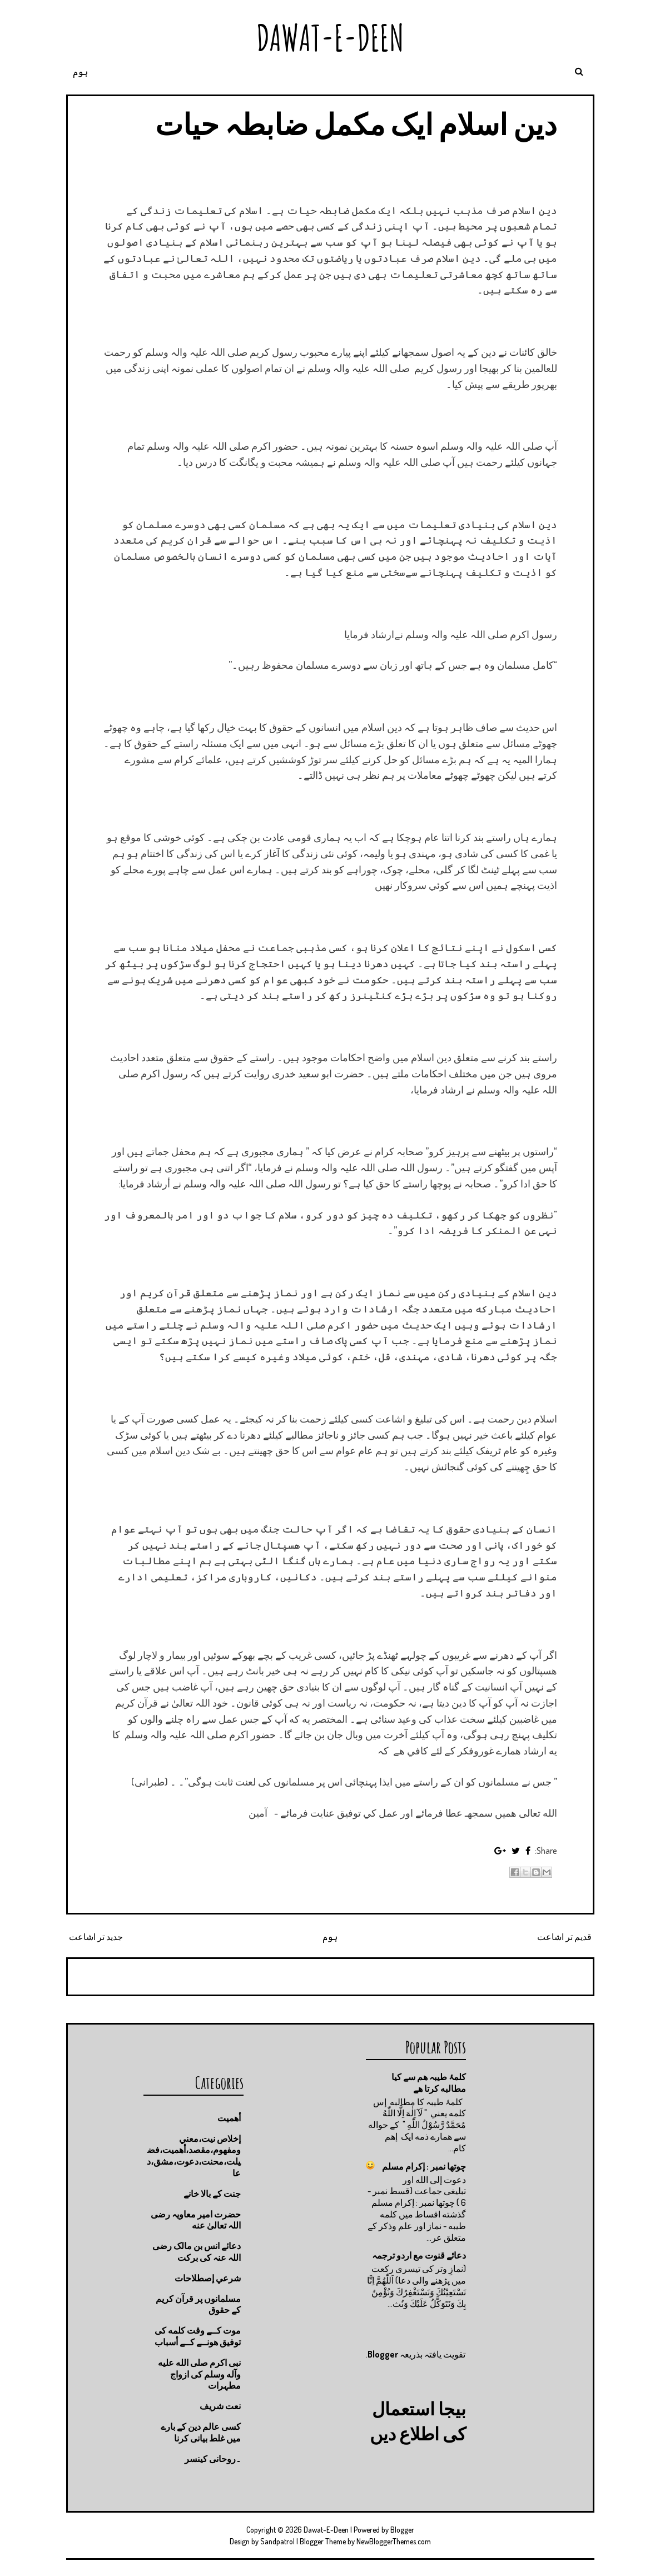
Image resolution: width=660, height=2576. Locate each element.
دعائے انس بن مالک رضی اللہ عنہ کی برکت (196, 2251)
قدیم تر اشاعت (564, 1936)
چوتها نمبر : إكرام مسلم (424, 2166)
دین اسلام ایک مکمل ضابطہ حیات (356, 123)
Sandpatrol (277, 2541)
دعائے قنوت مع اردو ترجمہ (419, 2255)
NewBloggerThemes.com (393, 2541)
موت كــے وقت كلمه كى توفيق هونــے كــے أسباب (198, 2336)
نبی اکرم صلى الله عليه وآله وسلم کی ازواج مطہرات (199, 2374)
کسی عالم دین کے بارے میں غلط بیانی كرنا (201, 2432)
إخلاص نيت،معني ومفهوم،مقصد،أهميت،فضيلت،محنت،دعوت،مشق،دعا (194, 2156)
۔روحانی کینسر (213, 2458)
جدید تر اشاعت (96, 1936)
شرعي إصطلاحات (208, 2278)
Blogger (383, 2354)
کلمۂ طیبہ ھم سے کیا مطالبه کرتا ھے (428, 2082)
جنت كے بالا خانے (212, 2193)
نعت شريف (220, 2405)
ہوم (80, 71)
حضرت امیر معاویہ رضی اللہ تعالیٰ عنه (196, 2220)
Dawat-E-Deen (330, 37)
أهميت (229, 2118)
